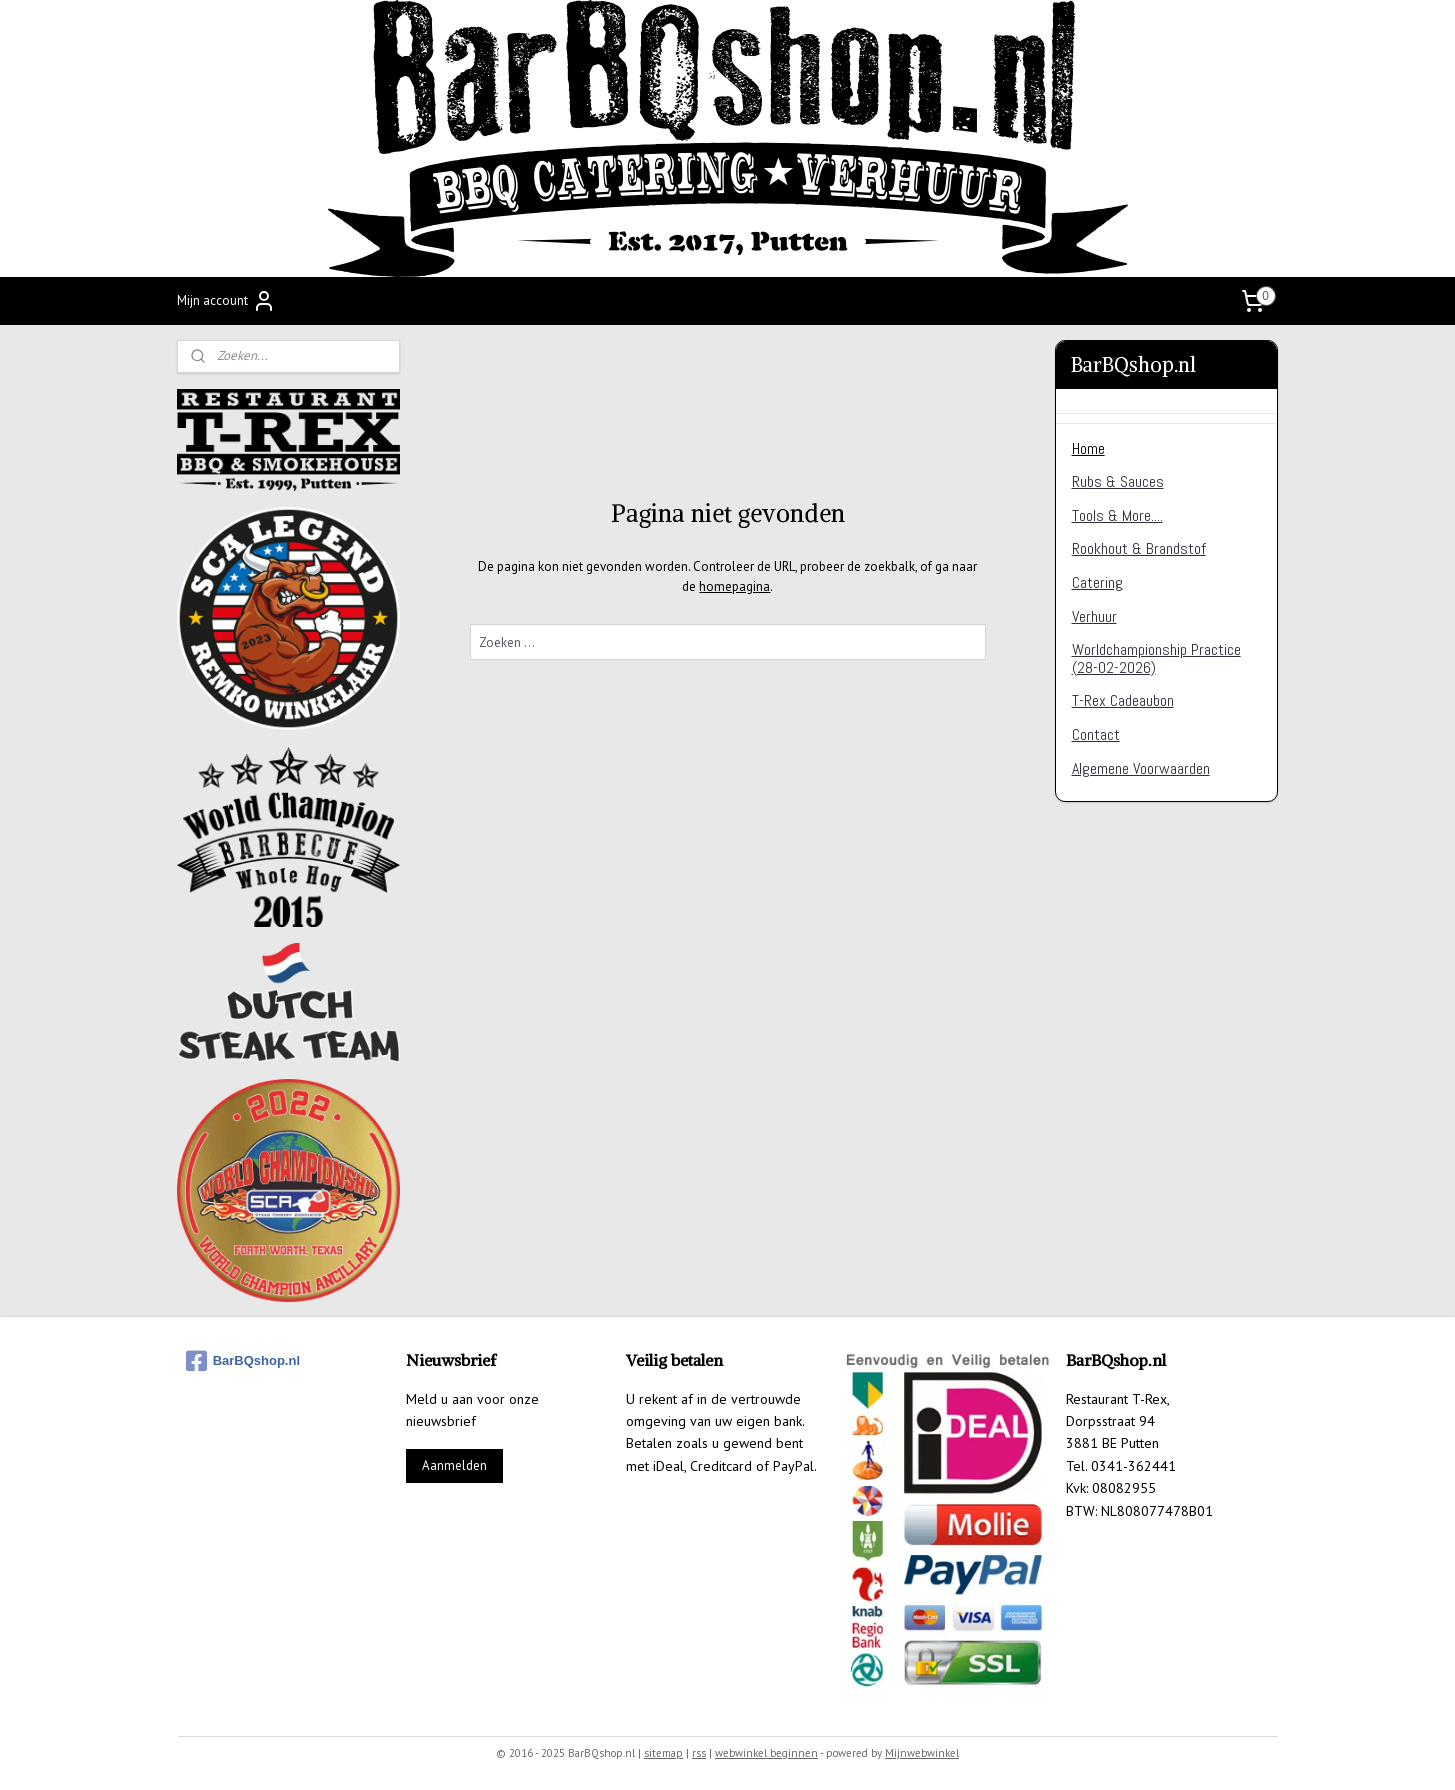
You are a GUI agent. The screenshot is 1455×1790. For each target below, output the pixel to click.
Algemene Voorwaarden (1141, 768)
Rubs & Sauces (1118, 481)
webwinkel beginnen (766, 1753)
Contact (1096, 734)
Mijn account (226, 301)
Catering (1097, 582)
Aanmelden (454, 1465)
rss (699, 1753)
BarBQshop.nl (243, 1361)
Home (1088, 448)
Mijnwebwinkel (922, 1753)
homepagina (734, 586)
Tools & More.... (1117, 515)
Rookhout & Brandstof (1139, 548)
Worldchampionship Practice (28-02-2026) (1156, 658)
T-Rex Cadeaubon (1123, 700)
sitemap (663, 1753)
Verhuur (1094, 616)
